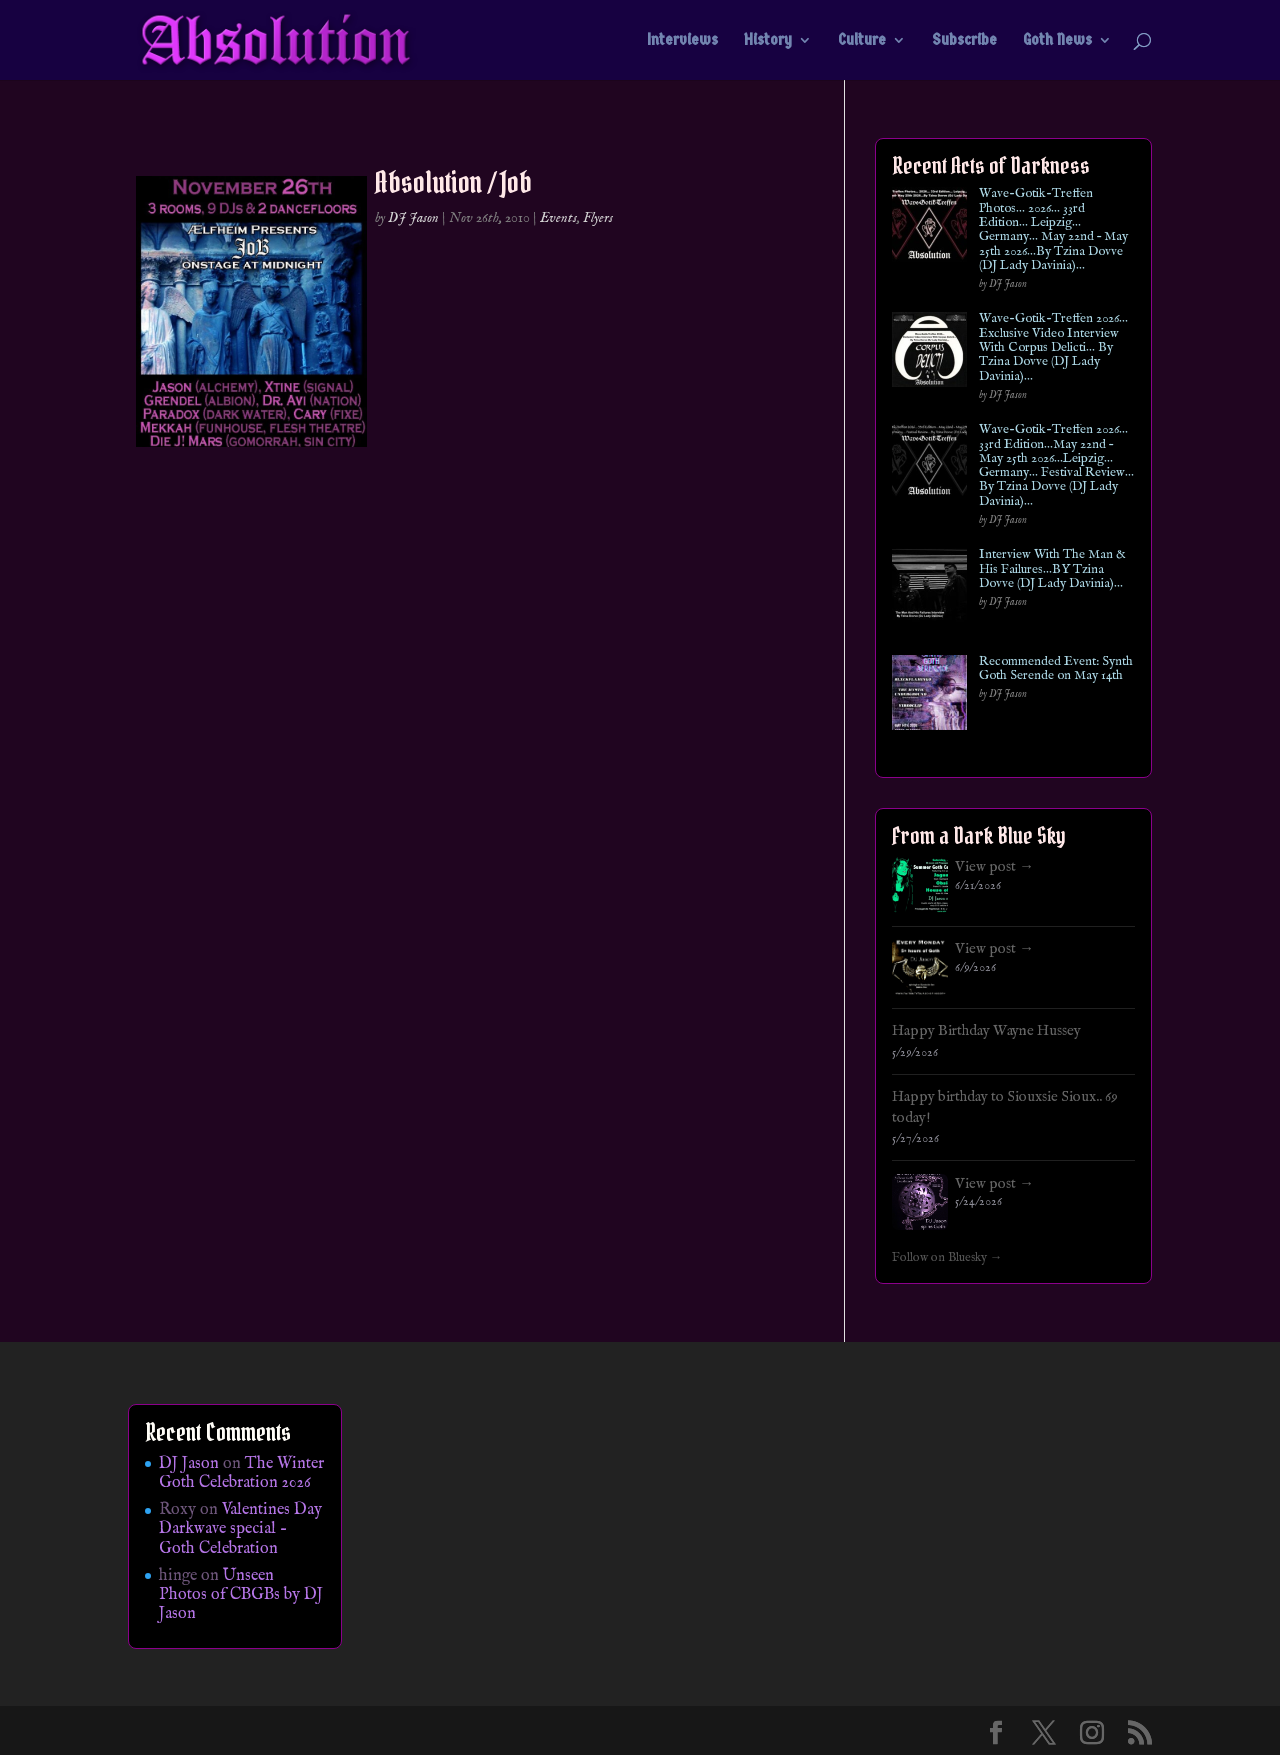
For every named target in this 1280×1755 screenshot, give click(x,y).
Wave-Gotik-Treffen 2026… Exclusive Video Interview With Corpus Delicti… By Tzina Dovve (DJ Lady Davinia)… (1053, 347)
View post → (994, 867)
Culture (862, 41)
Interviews (682, 41)
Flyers (598, 218)
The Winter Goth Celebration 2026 (241, 1473)
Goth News (1057, 41)
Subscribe (964, 41)
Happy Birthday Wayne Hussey (986, 1031)
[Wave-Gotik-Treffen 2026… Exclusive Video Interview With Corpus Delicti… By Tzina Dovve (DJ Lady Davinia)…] (929, 353)
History (768, 41)
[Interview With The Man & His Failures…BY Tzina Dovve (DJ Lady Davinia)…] (929, 589)
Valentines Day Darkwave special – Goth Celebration (240, 1529)
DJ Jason (413, 218)
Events (558, 218)
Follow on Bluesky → (947, 1258)
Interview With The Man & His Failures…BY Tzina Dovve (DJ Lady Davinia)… (1052, 569)
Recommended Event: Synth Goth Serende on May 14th (1056, 669)
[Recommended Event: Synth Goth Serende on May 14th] (929, 696)
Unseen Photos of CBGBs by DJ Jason (241, 1595)
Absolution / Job (453, 182)
